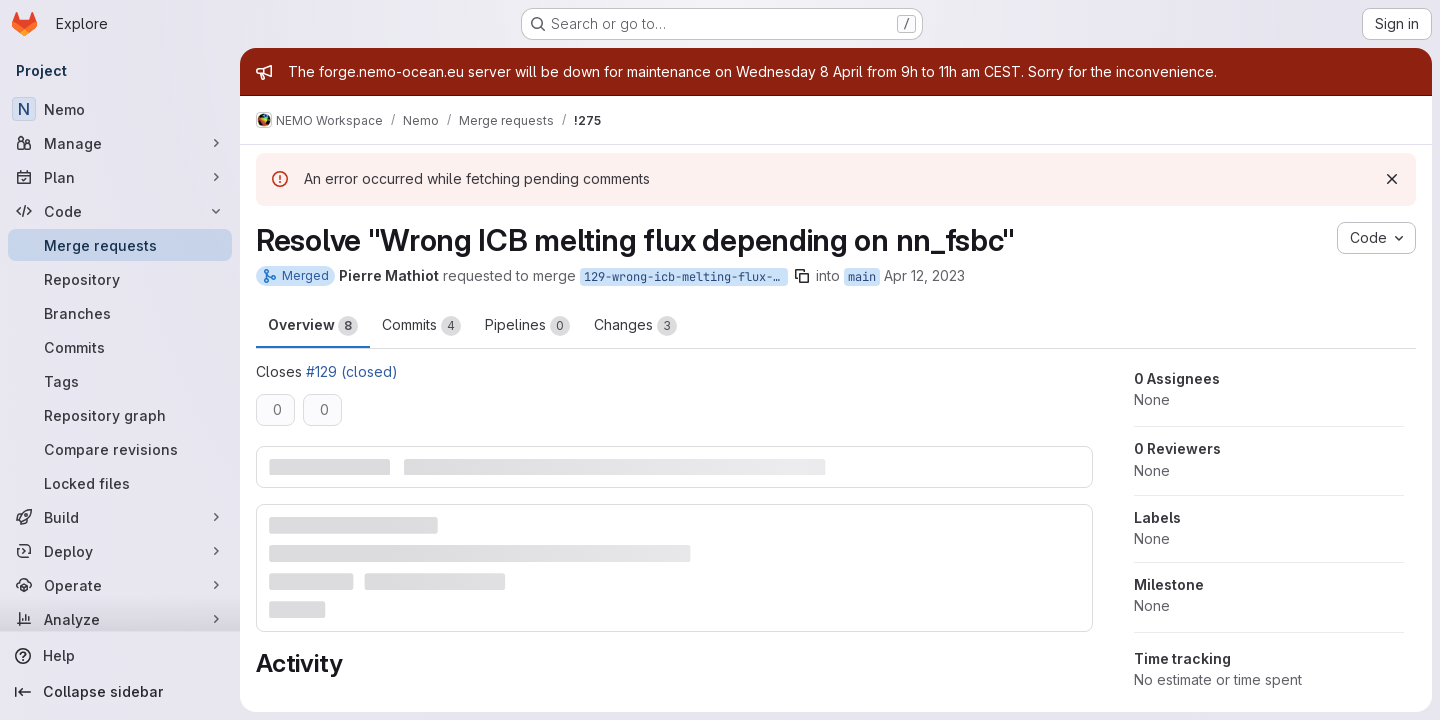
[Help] (120, 656)
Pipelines (527, 326)
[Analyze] (120, 619)
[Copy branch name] (802, 276)
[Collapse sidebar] (120, 692)
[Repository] (120, 279)
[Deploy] (120, 551)
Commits (421, 326)
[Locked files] (120, 483)
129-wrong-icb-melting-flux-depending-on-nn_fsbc (686, 277)
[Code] (120, 211)
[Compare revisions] (120, 449)
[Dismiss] (1392, 179)
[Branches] (120, 313)
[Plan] (120, 177)
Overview (313, 326)
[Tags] (120, 381)
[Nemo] (120, 109)
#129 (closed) (352, 371)
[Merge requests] (120, 245)
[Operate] (120, 585)
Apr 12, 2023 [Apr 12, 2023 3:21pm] (924, 275)
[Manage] (120, 143)
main (862, 277)
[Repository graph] (120, 415)
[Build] (120, 517)
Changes (635, 326)
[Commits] (120, 347)
